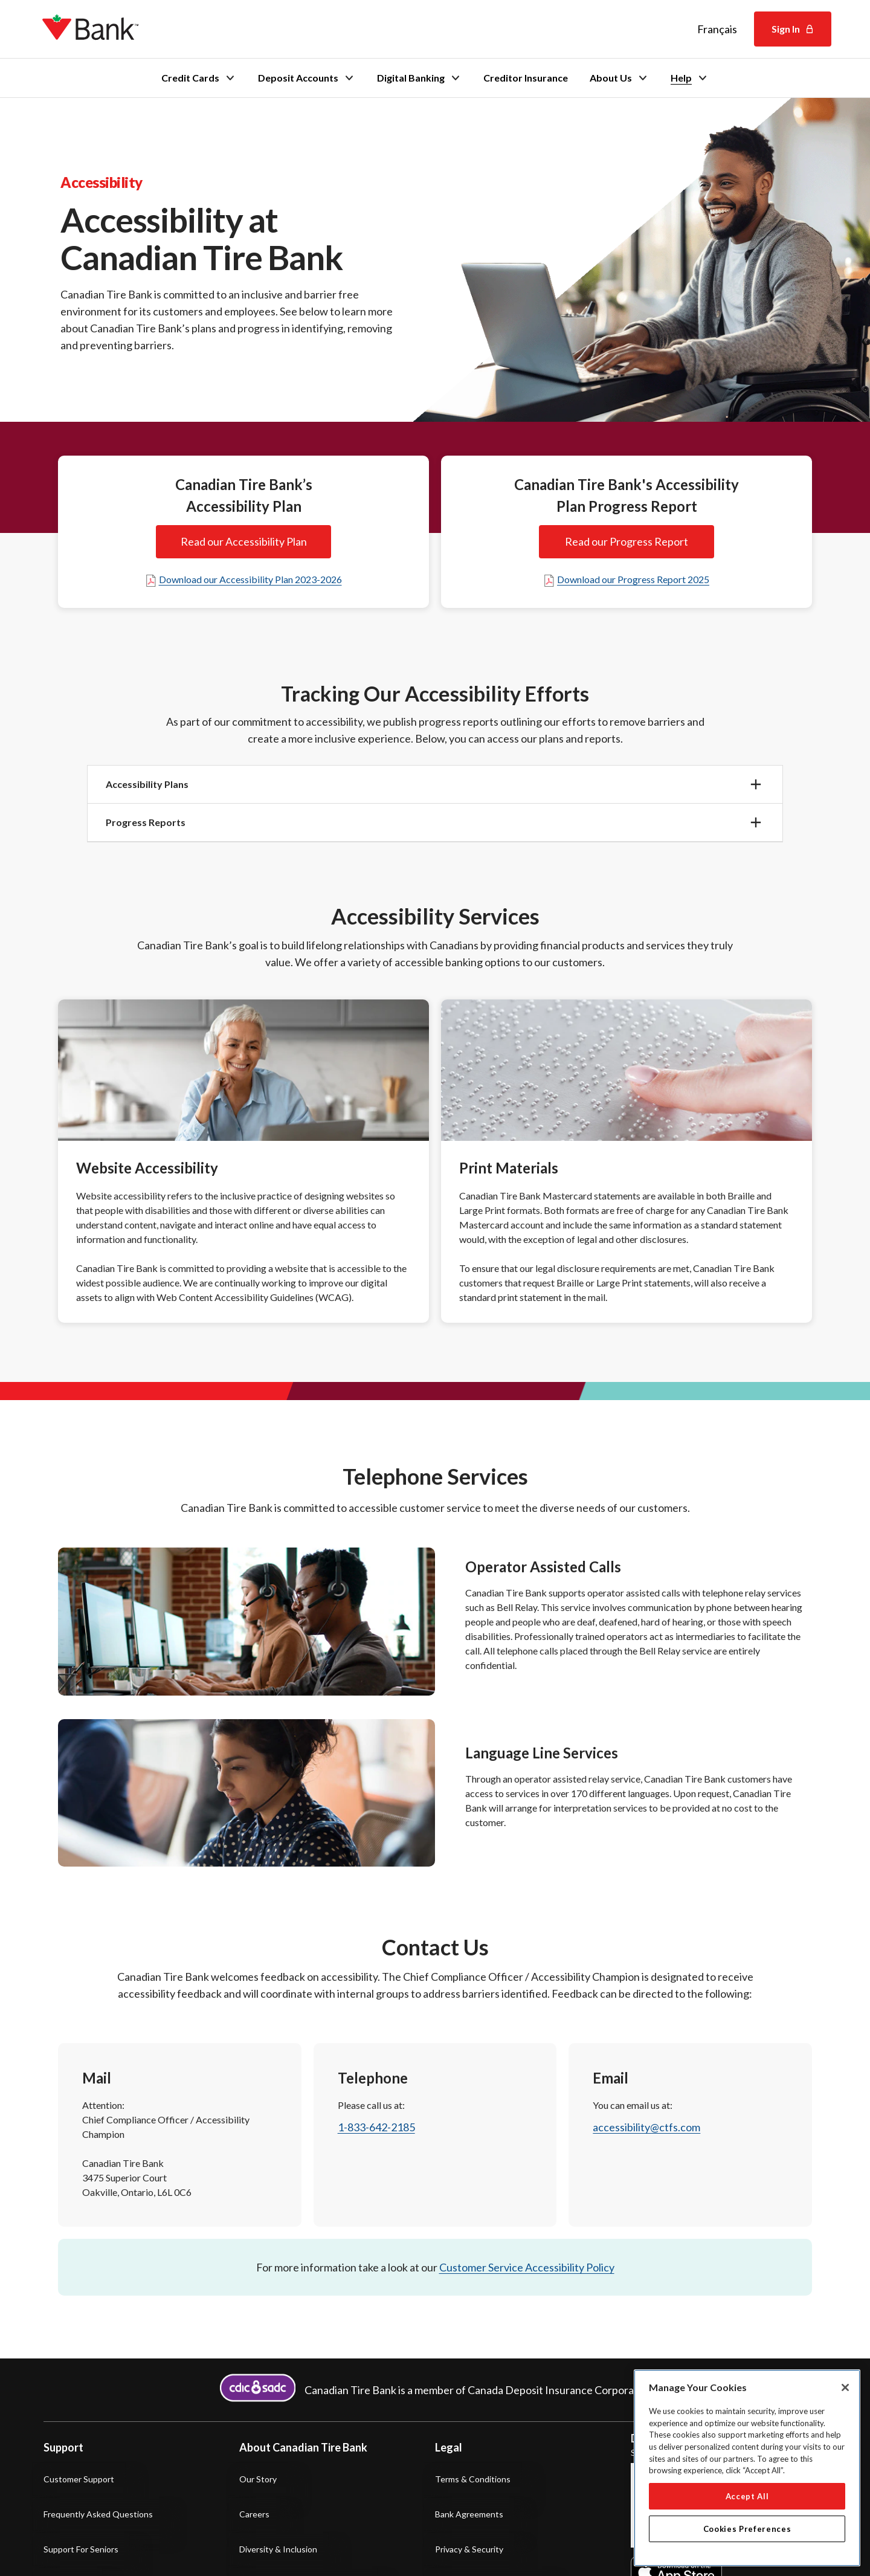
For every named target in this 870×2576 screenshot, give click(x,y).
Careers (254, 2514)
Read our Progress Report (626, 541)
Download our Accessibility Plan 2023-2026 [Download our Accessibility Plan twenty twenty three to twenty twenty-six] (243, 579)
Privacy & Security (469, 2549)
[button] (435, 784)
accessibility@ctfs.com (646, 2127)
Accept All (747, 2496)
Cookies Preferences (747, 2529)
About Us (619, 78)
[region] (747, 2467)
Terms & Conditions (473, 2479)
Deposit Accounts (306, 78)
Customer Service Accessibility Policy (526, 2267)
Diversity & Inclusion (278, 2549)
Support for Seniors (81, 2549)
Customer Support (79, 2479)
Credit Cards (199, 78)
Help (689, 78)
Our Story (258, 2479)
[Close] (845, 2387)
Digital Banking (419, 78)
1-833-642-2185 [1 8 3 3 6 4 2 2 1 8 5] (376, 2127)
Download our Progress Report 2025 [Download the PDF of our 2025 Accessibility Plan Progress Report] (626, 579)
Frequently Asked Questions (98, 2514)
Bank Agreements (469, 2514)
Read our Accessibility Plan (243, 541)
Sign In (792, 29)
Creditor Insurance (526, 78)
